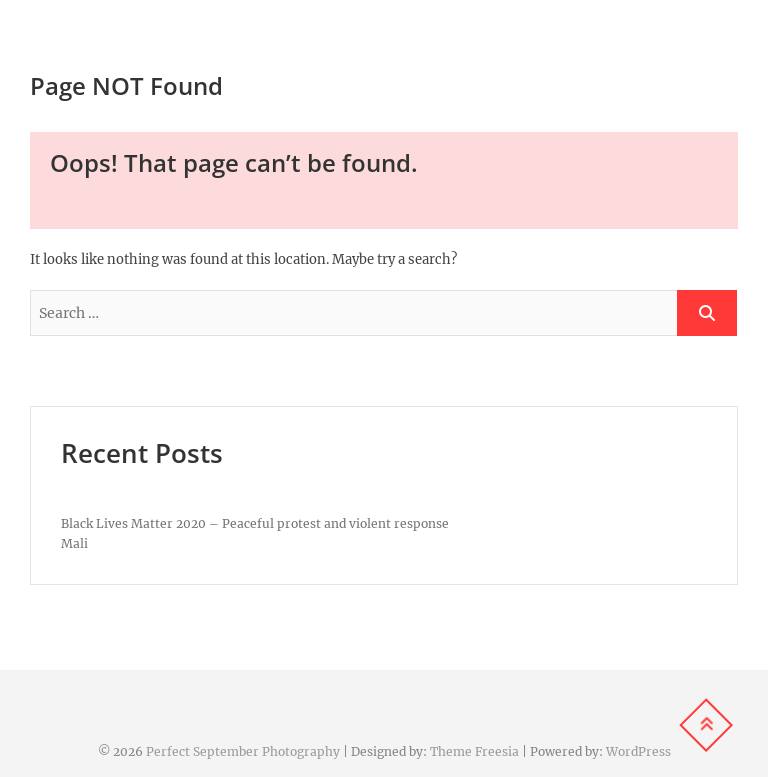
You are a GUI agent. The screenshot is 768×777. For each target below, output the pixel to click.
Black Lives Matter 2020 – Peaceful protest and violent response (255, 523)
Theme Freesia (474, 751)
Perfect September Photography (243, 751)
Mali (74, 543)
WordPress (638, 751)
